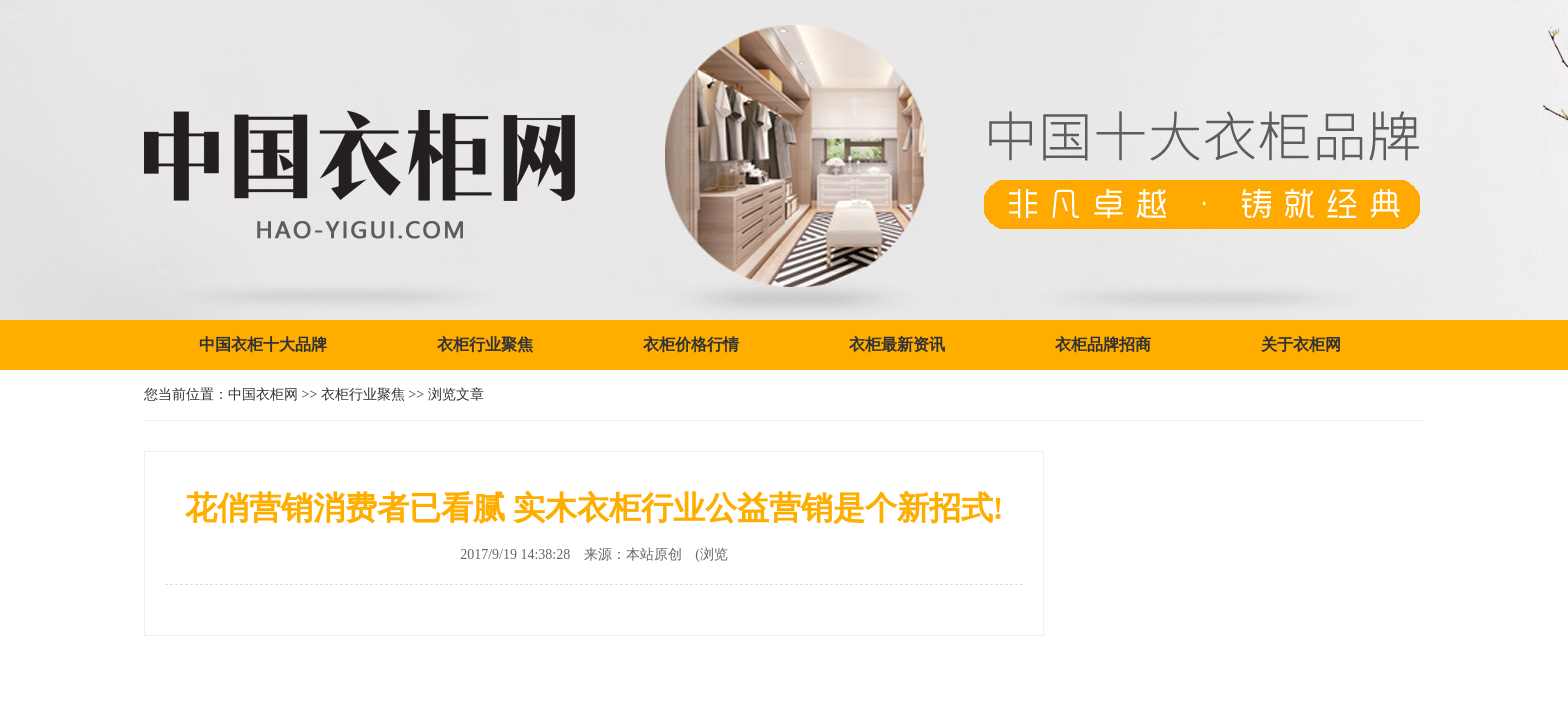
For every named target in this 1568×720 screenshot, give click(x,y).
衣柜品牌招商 (1103, 344)
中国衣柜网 (263, 394)
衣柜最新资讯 (897, 344)
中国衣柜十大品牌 (263, 344)
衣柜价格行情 (691, 344)
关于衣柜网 (1301, 344)
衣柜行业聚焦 (485, 344)
